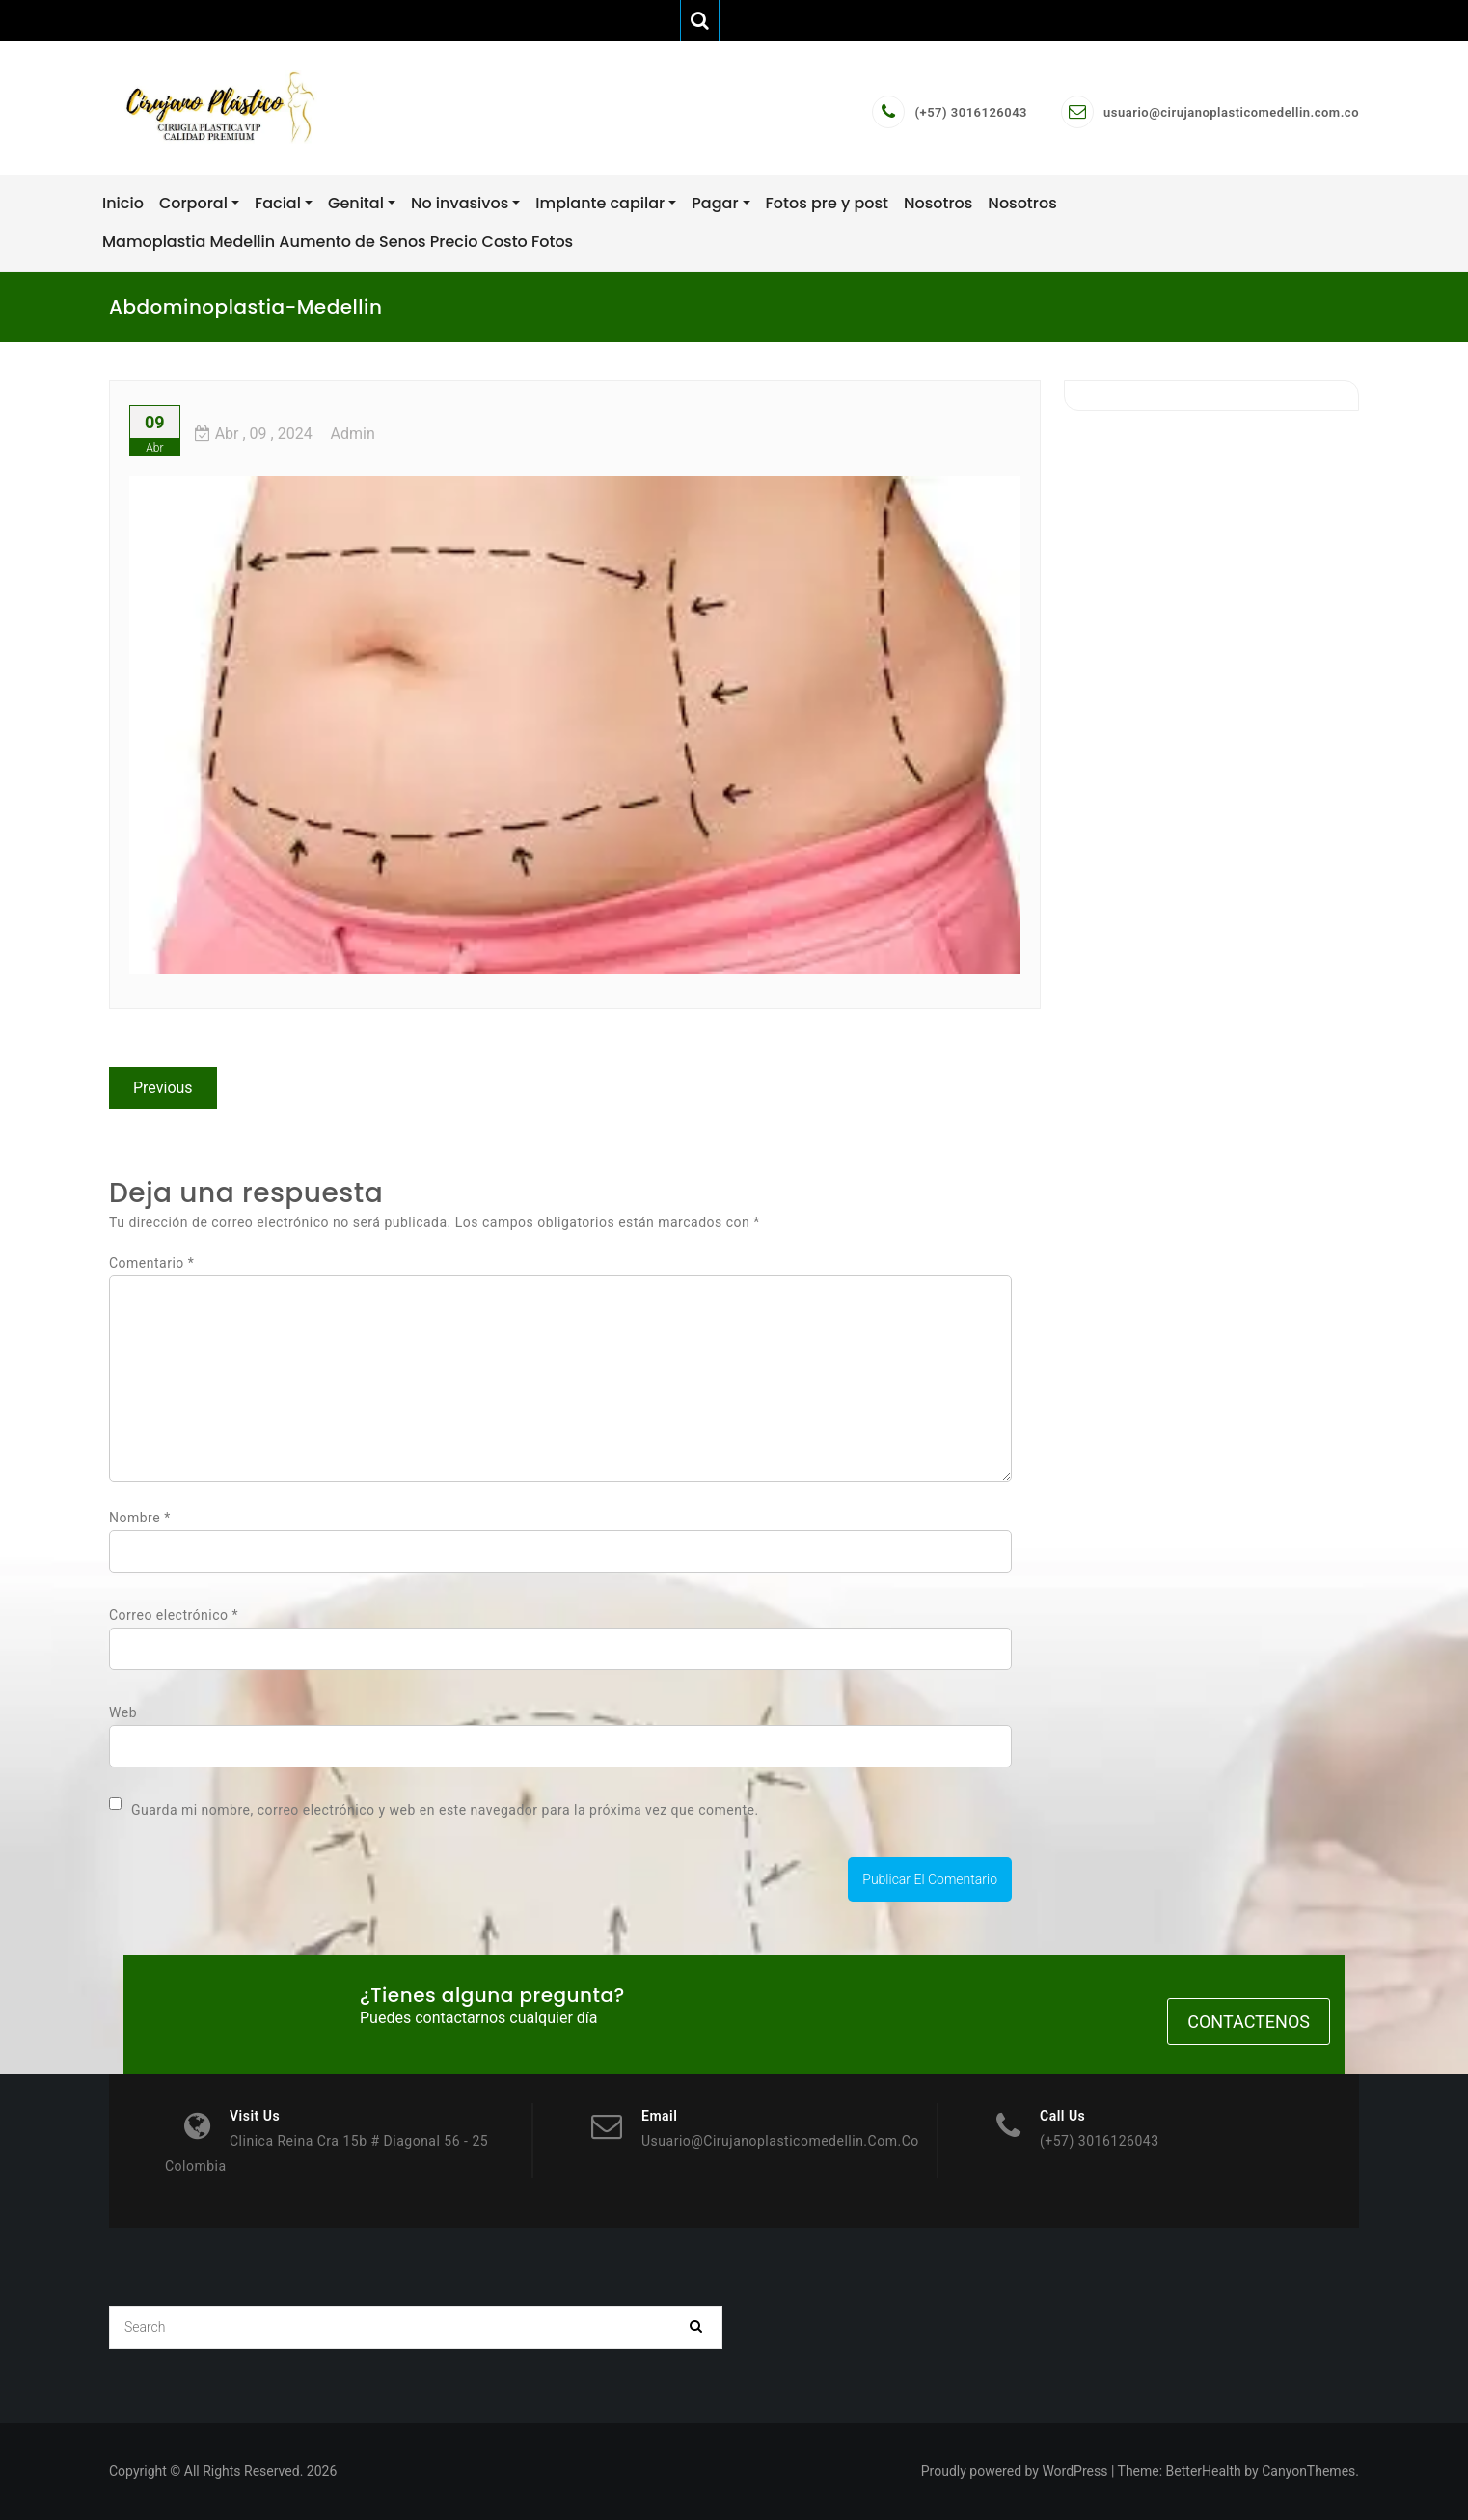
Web (123, 1712)
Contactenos (1248, 2022)
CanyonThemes (1308, 2471)
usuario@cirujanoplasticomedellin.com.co (1231, 112)
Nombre (140, 1517)
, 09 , (254, 434)
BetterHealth (1203, 2471)
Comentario (151, 1263)
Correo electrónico (173, 1615)
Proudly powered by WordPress (1014, 2471)
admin (353, 434)
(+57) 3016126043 (970, 112)
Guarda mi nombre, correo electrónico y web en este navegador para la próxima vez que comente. (445, 1810)
